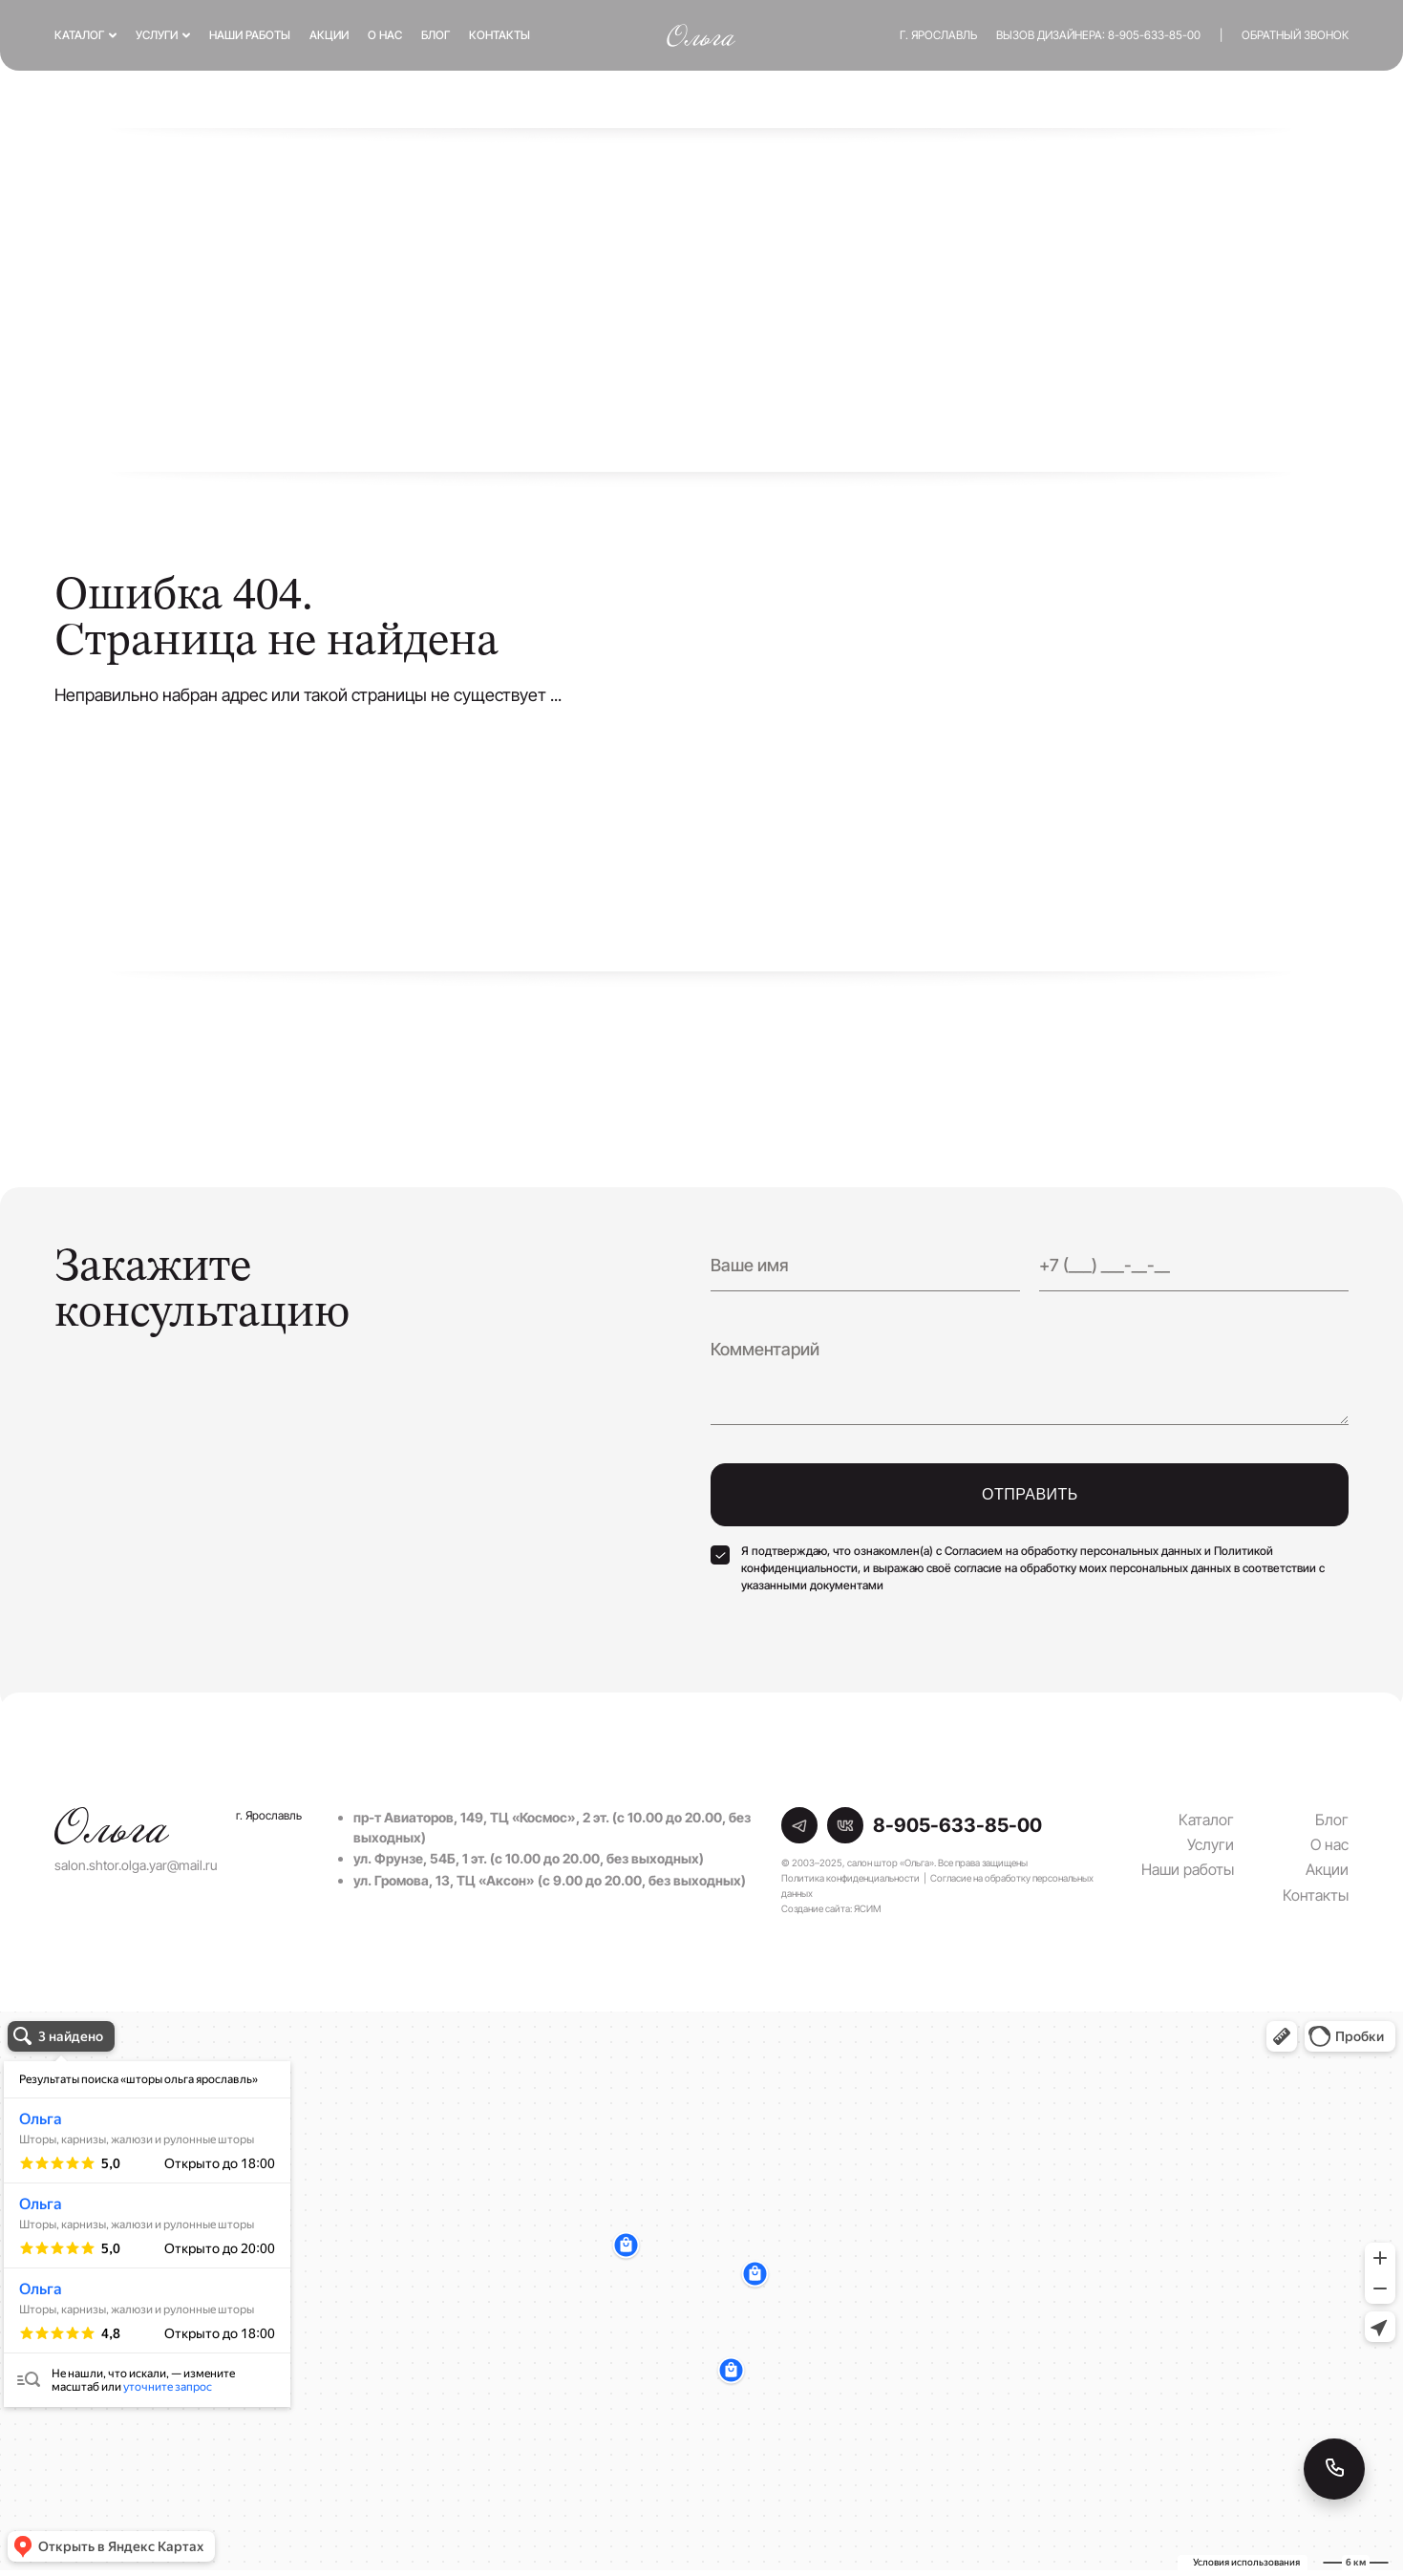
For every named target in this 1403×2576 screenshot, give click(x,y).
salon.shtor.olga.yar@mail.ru (135, 1865)
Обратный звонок (1295, 35)
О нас (385, 35)
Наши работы (249, 35)
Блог (435, 35)
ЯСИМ (867, 1908)
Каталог (79, 35)
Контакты (499, 35)
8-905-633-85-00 (1154, 35)
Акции (329, 35)
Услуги (157, 35)
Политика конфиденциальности (850, 1878)
